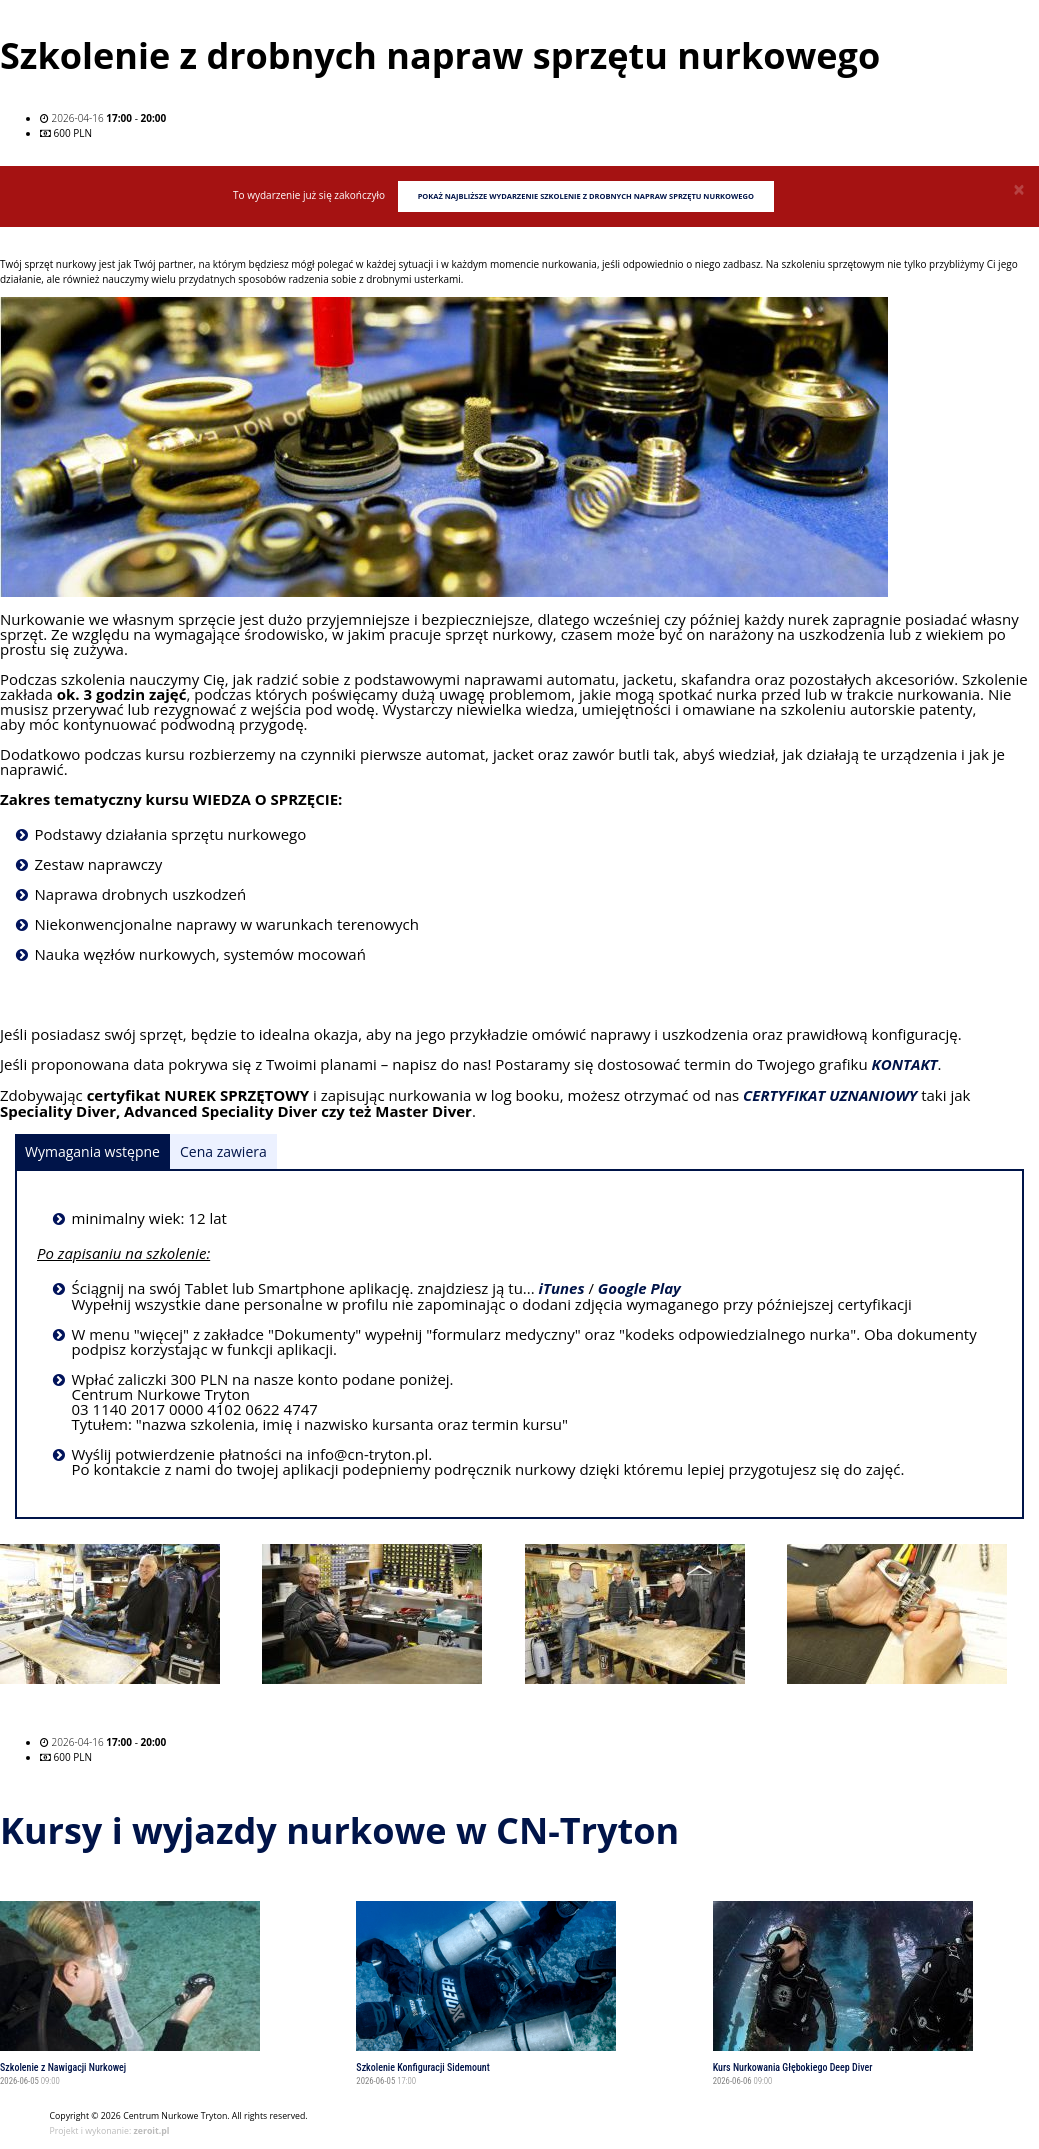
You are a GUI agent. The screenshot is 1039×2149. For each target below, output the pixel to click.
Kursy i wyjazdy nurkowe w (339, 1830)
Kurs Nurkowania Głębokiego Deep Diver (793, 2067)
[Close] (1019, 189)
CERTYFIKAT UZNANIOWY (830, 1096)
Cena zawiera (223, 1151)
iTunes (562, 1289)
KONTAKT (905, 1065)
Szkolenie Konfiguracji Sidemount (422, 2067)
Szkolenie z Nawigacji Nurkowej (63, 2067)
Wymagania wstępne (92, 1151)
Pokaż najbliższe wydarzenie (586, 196)
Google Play (639, 1289)
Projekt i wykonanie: (110, 2131)
